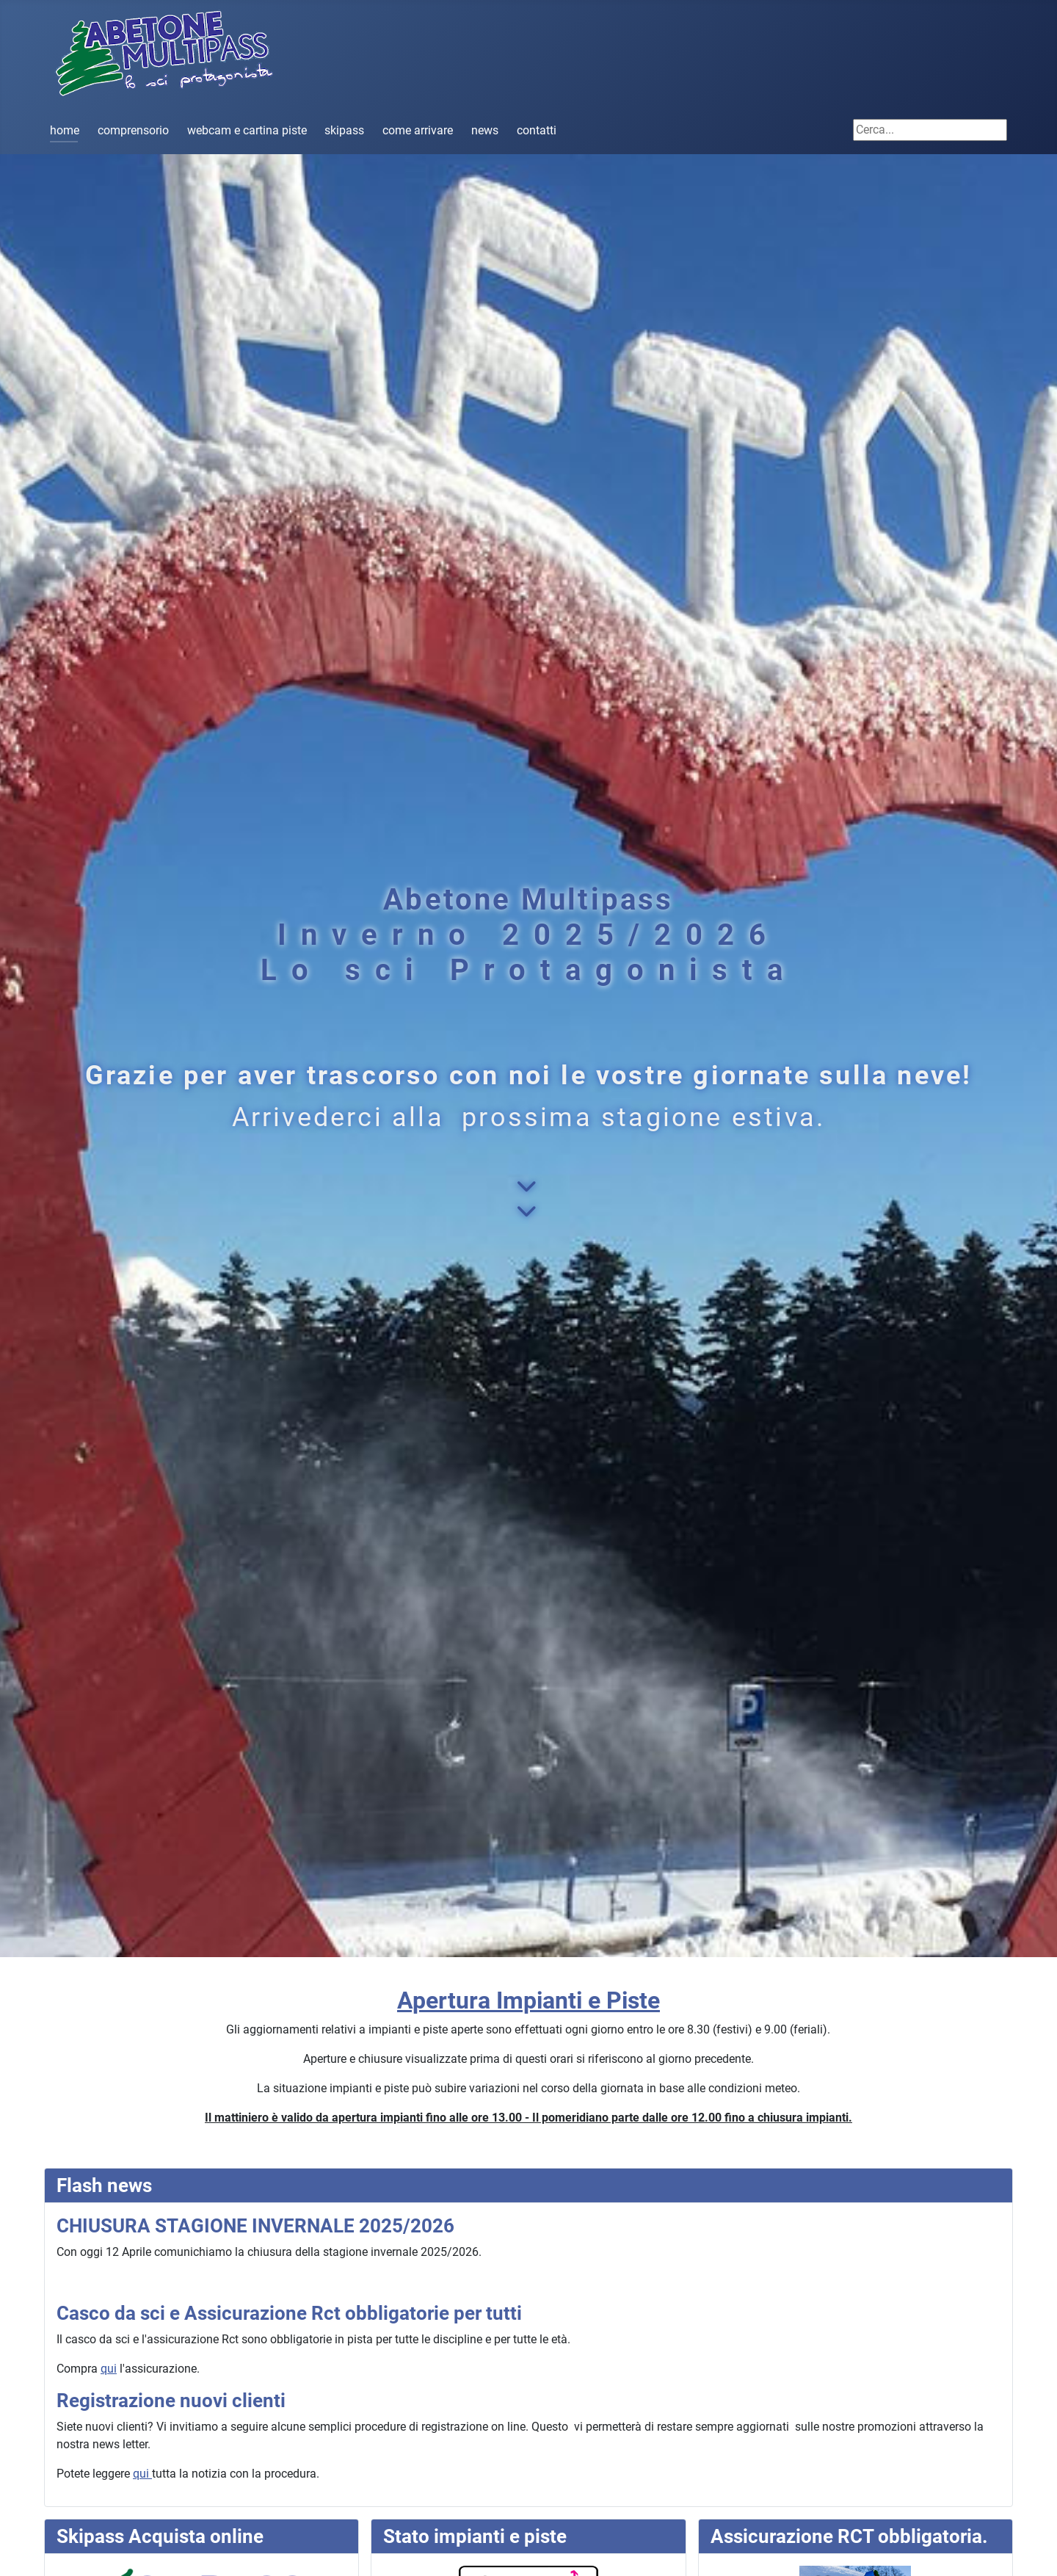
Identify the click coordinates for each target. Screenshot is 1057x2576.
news (484, 130)
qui (109, 2369)
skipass (344, 130)
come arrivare (417, 130)
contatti (536, 130)
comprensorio (133, 130)
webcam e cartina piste (247, 130)
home (64, 130)
